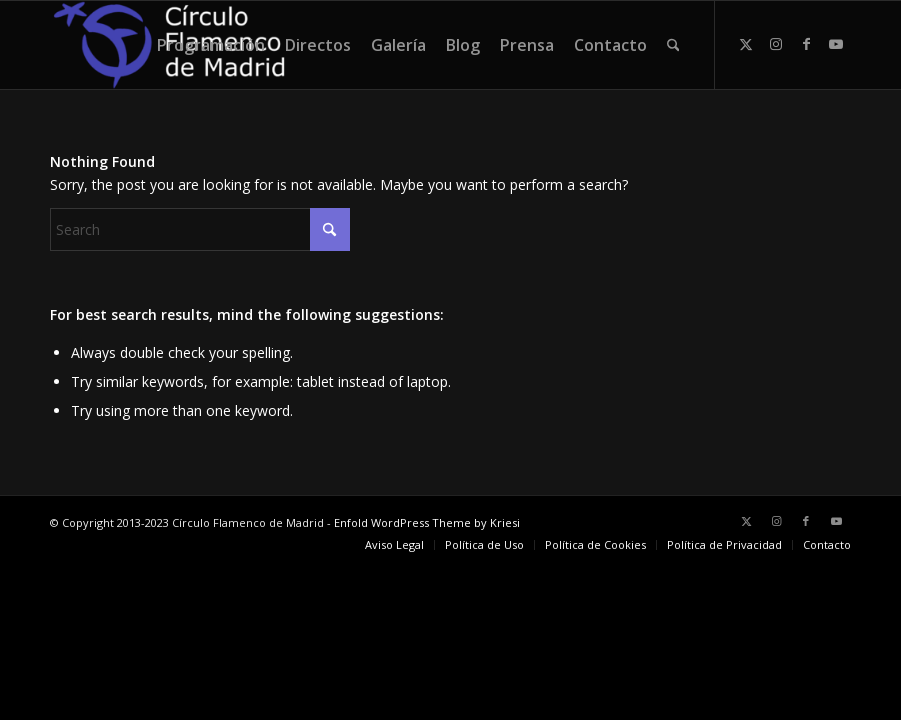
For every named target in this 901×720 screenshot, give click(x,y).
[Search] (673, 45)
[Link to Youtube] (836, 44)
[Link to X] (746, 44)
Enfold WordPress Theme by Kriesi (427, 522)
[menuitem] (211, 45)
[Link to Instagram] (776, 44)
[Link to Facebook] (806, 44)
